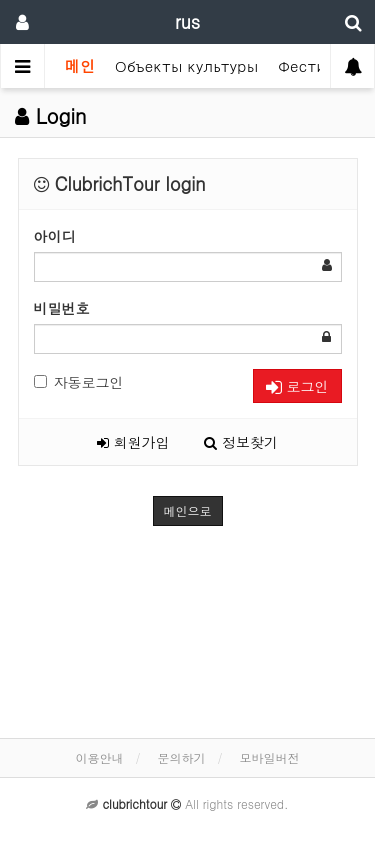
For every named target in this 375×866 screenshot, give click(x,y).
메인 (80, 65)
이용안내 (99, 757)
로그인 (297, 386)
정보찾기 (241, 442)
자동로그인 (79, 382)
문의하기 (182, 757)
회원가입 (133, 442)
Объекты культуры (186, 65)
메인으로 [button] (188, 510)
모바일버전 (270, 757)
